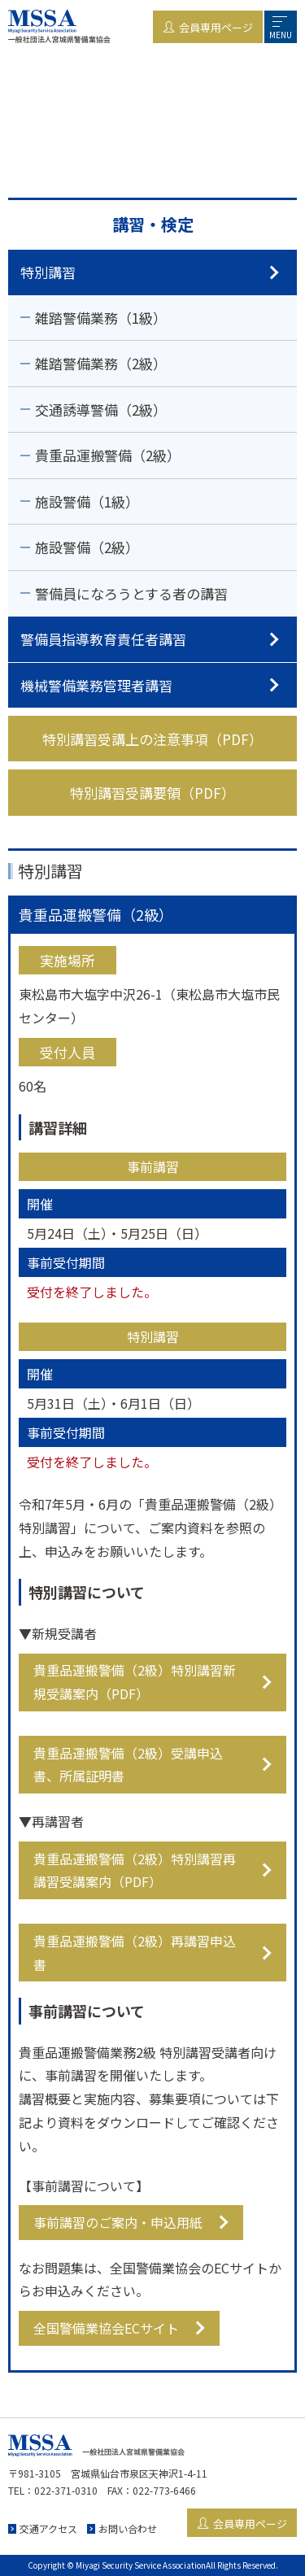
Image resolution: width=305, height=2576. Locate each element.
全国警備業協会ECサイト (106, 2328)
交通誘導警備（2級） (101, 409)
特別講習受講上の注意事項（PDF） (152, 739)
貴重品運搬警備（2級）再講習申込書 (134, 1952)
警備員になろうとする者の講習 (131, 593)
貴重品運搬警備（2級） (108, 455)
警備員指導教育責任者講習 (103, 639)
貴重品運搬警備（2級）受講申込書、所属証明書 (128, 1764)
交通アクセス (48, 2528)
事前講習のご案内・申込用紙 (118, 2222)
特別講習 (48, 272)
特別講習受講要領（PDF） (152, 792)
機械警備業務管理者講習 (96, 685)
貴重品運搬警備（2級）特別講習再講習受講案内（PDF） (134, 1870)
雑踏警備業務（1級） (101, 317)
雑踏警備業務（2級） (101, 363)
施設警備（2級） (87, 547)
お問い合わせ (127, 2528)
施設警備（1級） (87, 501)
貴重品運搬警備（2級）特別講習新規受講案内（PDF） (134, 1681)
